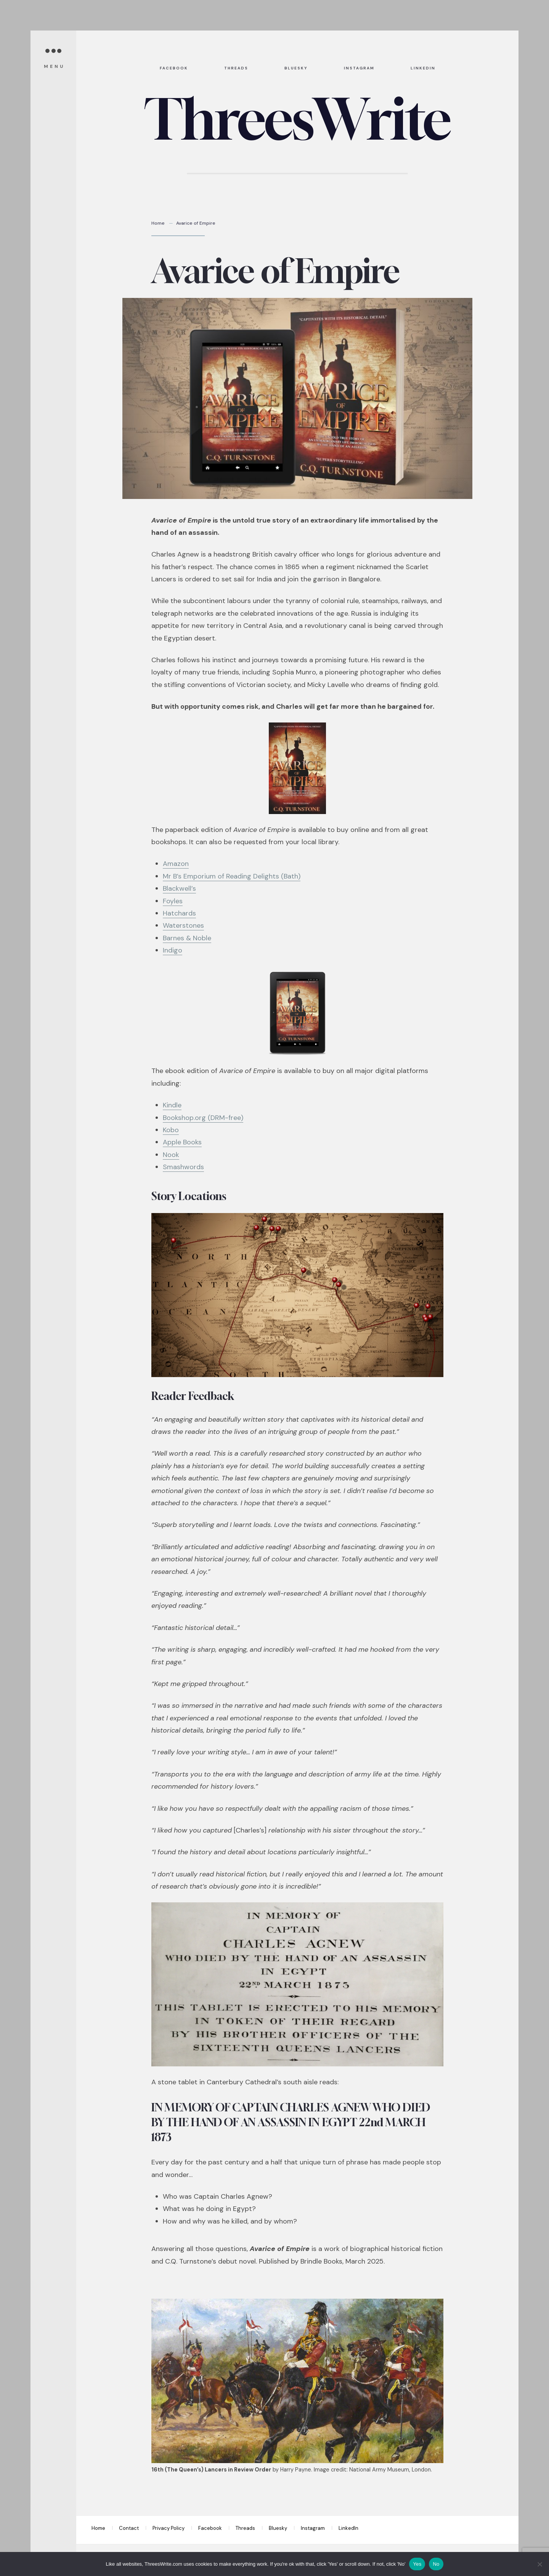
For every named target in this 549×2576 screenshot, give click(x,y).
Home (158, 223)
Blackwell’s (179, 888)
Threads (245, 2528)
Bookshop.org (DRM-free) (203, 1117)
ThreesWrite (297, 118)
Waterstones (183, 925)
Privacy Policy (168, 2528)
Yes (417, 2564)
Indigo (172, 950)
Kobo (171, 1129)
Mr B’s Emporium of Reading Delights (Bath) (231, 876)
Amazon (176, 863)
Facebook (210, 2528)
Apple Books (182, 1142)
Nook (171, 1154)
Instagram (313, 2528)
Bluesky (278, 2528)
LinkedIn (348, 2528)
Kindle (172, 1105)
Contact (129, 2528)
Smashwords (183, 1166)
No (436, 2564)
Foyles (173, 901)
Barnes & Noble (187, 938)
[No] (539, 2564)
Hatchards (179, 913)
